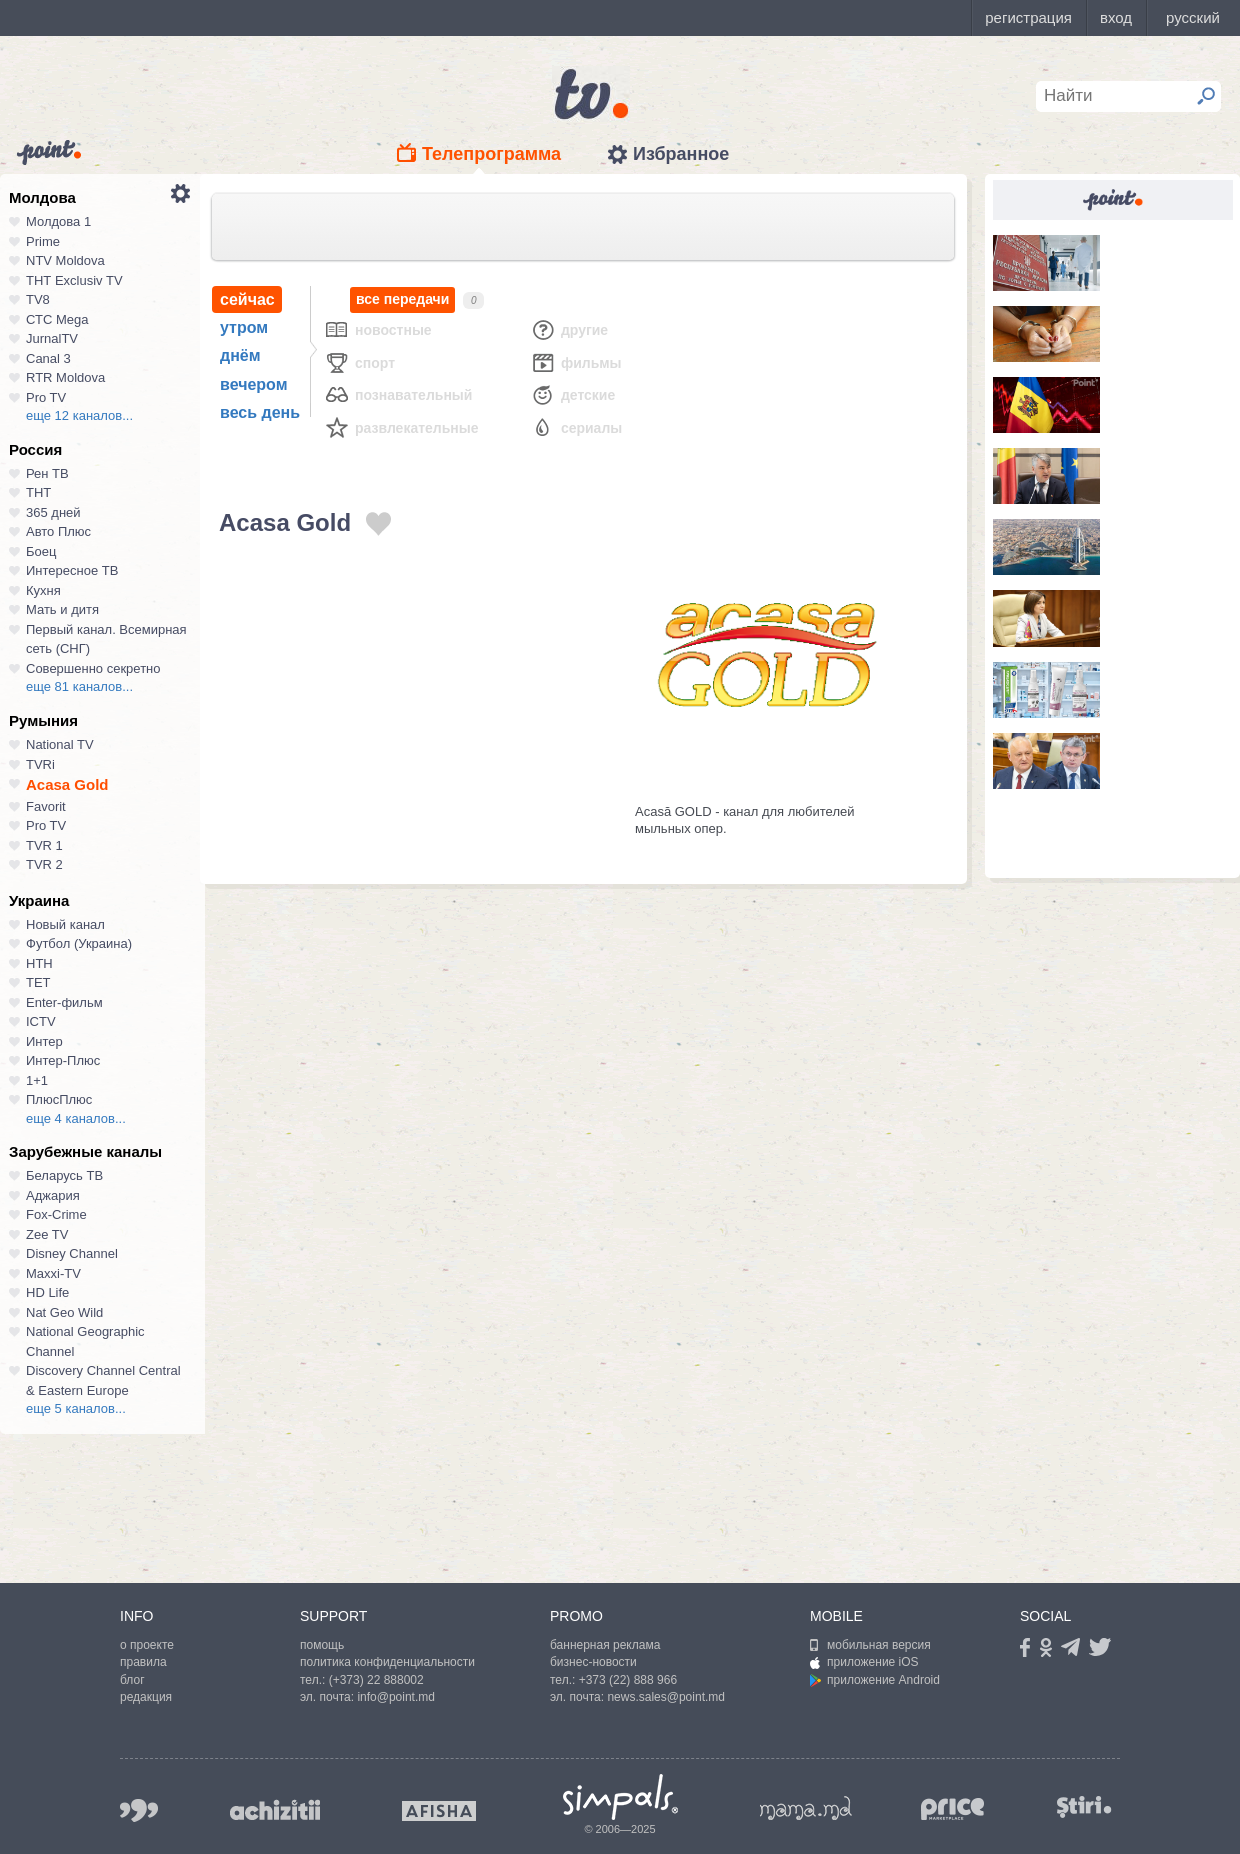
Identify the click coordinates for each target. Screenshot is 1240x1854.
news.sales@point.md (666, 1697)
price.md (953, 1809)
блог (132, 1680)
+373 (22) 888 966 (628, 1680)
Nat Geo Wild (64, 1312)
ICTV (41, 1021)
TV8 (38, 299)
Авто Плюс (58, 531)
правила (143, 1662)
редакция (146, 1697)
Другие (569, 329)
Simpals (620, 1797)
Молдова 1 (58, 221)
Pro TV (46, 397)
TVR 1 (44, 845)
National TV (60, 744)
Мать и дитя (62, 609)
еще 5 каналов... (76, 1408)
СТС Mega (57, 319)
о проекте (147, 1645)
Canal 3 (48, 358)
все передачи (402, 299)
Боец (41, 551)
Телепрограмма (491, 154)
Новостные (378, 329)
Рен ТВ (47, 473)
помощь (322, 1645)
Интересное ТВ (72, 570)
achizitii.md (275, 1810)
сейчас (247, 299)
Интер (44, 1041)
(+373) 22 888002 (376, 1680)
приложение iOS (864, 1662)
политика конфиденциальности (387, 1662)
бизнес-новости (593, 1662)
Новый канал (65, 924)
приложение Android (875, 1680)
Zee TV (47, 1234)
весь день (260, 412)
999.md (139, 1810)
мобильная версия (870, 1645)
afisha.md (439, 1811)
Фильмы (576, 362)
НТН (39, 963)
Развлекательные (401, 427)
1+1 (37, 1080)
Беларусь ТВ (64, 1175)
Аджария (53, 1195)
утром (244, 327)
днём (240, 355)
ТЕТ (38, 982)
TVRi (40, 764)
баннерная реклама (605, 1645)
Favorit (46, 806)
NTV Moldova (65, 260)
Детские (572, 394)
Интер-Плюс (63, 1060)
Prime (43, 241)
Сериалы (576, 427)
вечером (253, 384)
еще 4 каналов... (76, 1118)
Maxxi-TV (53, 1273)
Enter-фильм (64, 1002)
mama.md (806, 1808)
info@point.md (396, 1697)
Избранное (681, 154)
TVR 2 (44, 864)
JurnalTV (52, 338)
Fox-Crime (56, 1214)
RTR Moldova (65, 377)
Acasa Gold (67, 784)
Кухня (43, 590)
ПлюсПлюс (59, 1099)
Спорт (359, 362)
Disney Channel (72, 1253)
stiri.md (1084, 1806)
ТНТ (38, 492)
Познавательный (398, 394)
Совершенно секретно (93, 668)
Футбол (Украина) (79, 943)
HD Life (47, 1292)
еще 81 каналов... (79, 686)
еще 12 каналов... (79, 415)
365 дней (53, 512)
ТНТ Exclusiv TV (74, 280)
